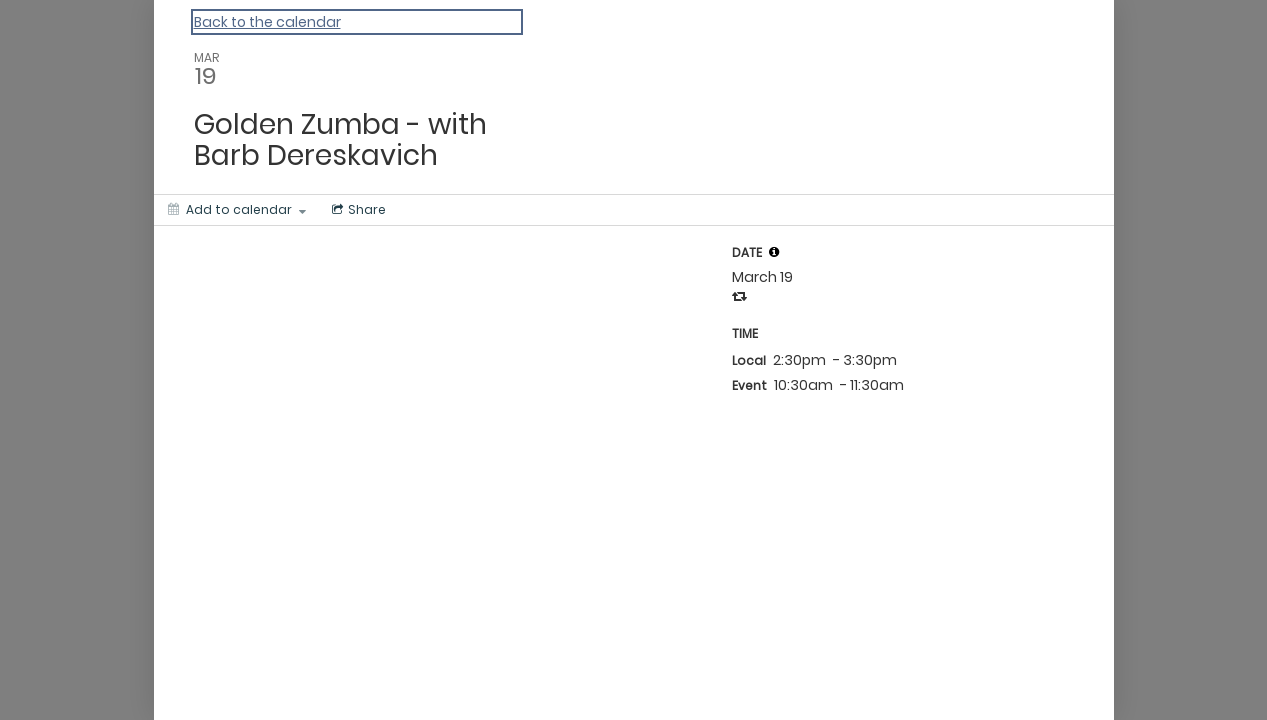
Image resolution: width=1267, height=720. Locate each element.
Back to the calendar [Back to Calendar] (267, 22)
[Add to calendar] (237, 210)
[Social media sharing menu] (357, 210)
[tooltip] (774, 252)
